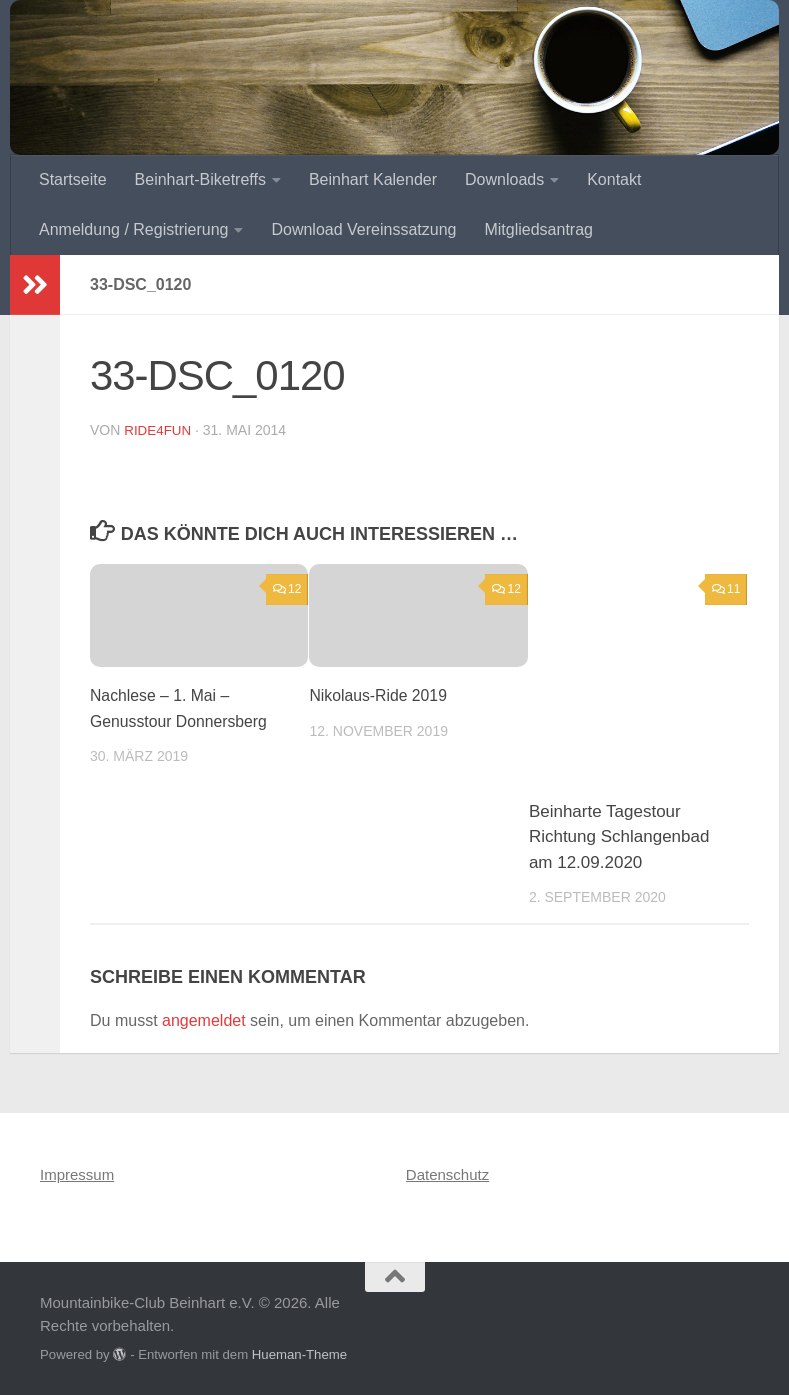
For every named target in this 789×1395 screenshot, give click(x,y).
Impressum (77, 1173)
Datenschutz (447, 1173)
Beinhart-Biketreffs (200, 179)
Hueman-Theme (299, 1353)
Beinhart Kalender (373, 179)
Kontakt (614, 179)
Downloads (504, 179)
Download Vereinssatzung (363, 229)
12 (287, 588)
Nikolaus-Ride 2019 (383, 694)
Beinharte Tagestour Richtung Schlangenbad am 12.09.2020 (619, 836)
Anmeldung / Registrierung (133, 229)
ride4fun (159, 430)
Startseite (73, 179)
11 (726, 588)
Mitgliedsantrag (538, 229)
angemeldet (204, 1019)
